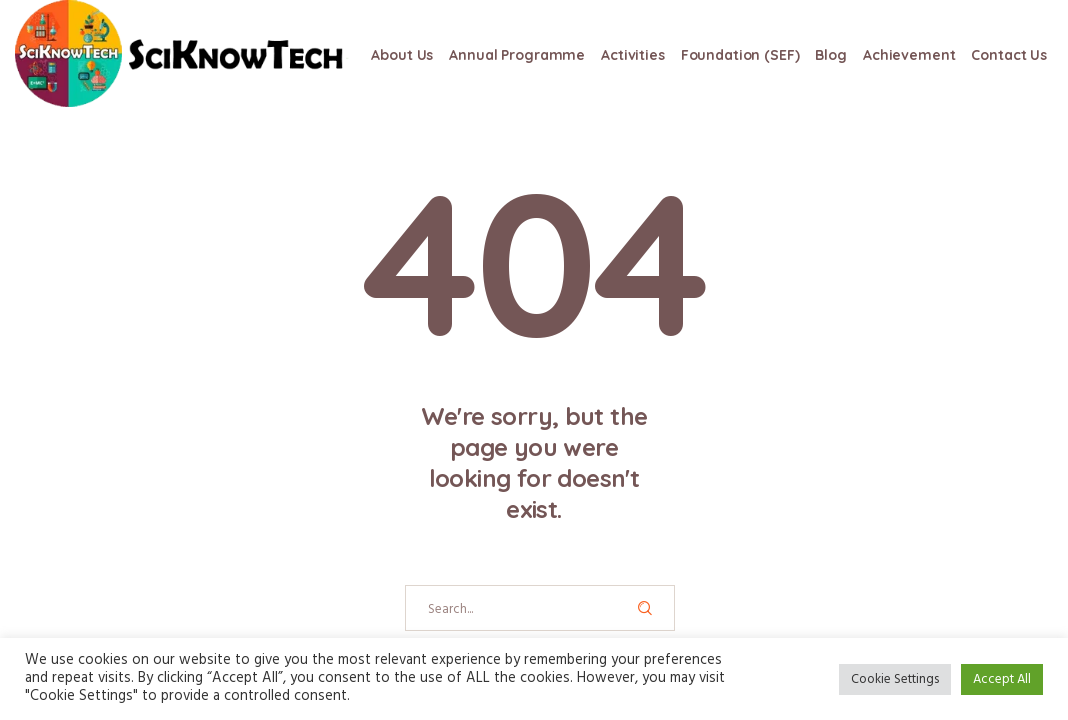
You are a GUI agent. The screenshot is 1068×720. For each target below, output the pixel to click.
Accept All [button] (1002, 679)
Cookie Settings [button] (895, 679)
